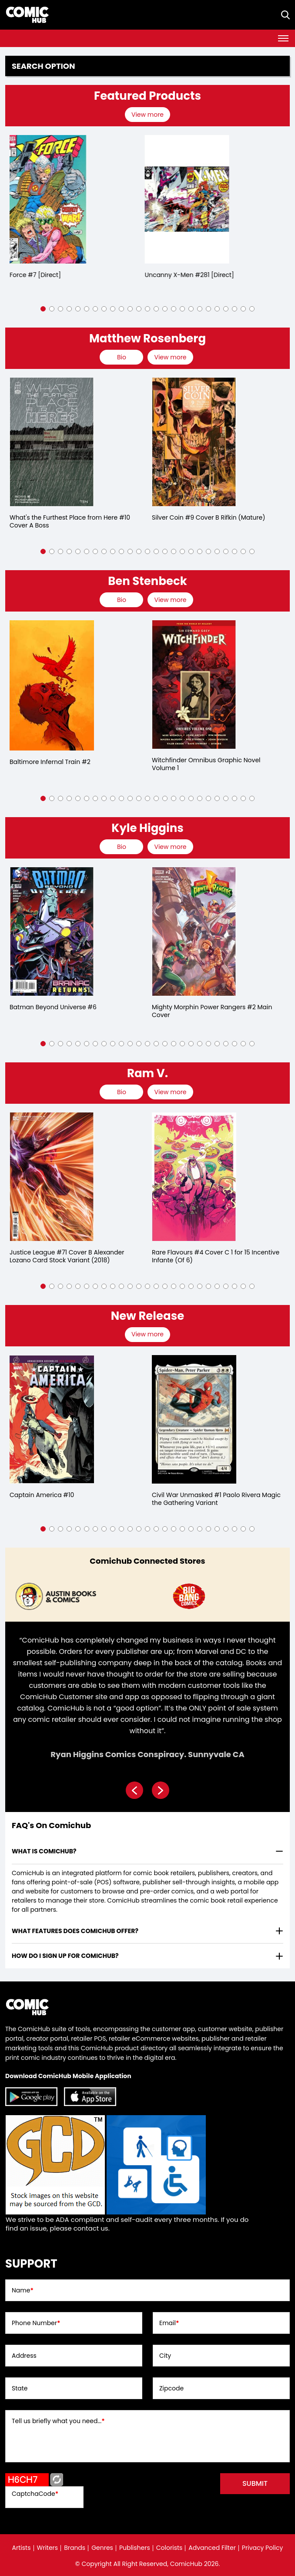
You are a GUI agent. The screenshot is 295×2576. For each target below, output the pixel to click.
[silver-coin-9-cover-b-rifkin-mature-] (194, 442)
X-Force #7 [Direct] (39, 275)
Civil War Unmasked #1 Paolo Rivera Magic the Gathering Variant (216, 1499)
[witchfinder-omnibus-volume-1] (194, 684)
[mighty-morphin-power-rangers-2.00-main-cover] (194, 931)
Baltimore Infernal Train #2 (50, 762)
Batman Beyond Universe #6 (53, 1007)
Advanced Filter (212, 2547)
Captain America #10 (42, 1495)
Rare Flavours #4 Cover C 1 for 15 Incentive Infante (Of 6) (215, 1256)
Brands (74, 2547)
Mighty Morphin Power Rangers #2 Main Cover (212, 1011)
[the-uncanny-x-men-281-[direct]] (194, 199)
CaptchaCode (35, 2494)
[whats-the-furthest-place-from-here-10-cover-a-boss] (52, 442)
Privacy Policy (262, 2547)
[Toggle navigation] (283, 38)
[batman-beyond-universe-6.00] (52, 931)
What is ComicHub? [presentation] (44, 1851)
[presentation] (148, 114)
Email (169, 2323)
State (20, 2388)
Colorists (169, 2547)
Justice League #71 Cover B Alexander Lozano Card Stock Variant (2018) (67, 1256)
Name (23, 2290)
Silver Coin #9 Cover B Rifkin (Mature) (208, 517)
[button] (43, 308)
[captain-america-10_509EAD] (52, 1419)
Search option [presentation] (43, 66)
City (165, 2356)
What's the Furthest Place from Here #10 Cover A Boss (70, 521)
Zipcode (171, 2388)
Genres (102, 2547)
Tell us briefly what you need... (58, 2421)
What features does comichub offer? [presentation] (75, 1931)
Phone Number (36, 2323)
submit (255, 2483)
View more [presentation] (147, 114)
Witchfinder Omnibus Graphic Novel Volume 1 (206, 764)
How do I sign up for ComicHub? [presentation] (65, 1955)
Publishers (134, 2547)
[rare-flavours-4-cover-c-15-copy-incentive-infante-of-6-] (194, 1176)
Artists (21, 2547)
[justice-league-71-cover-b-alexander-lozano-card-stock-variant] (52, 1176)
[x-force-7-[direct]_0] (52, 199)
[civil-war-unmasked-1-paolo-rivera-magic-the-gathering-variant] (194, 1419)
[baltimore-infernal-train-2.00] (52, 685)
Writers (47, 2547)
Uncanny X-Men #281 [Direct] (196, 275)
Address (24, 2356)
